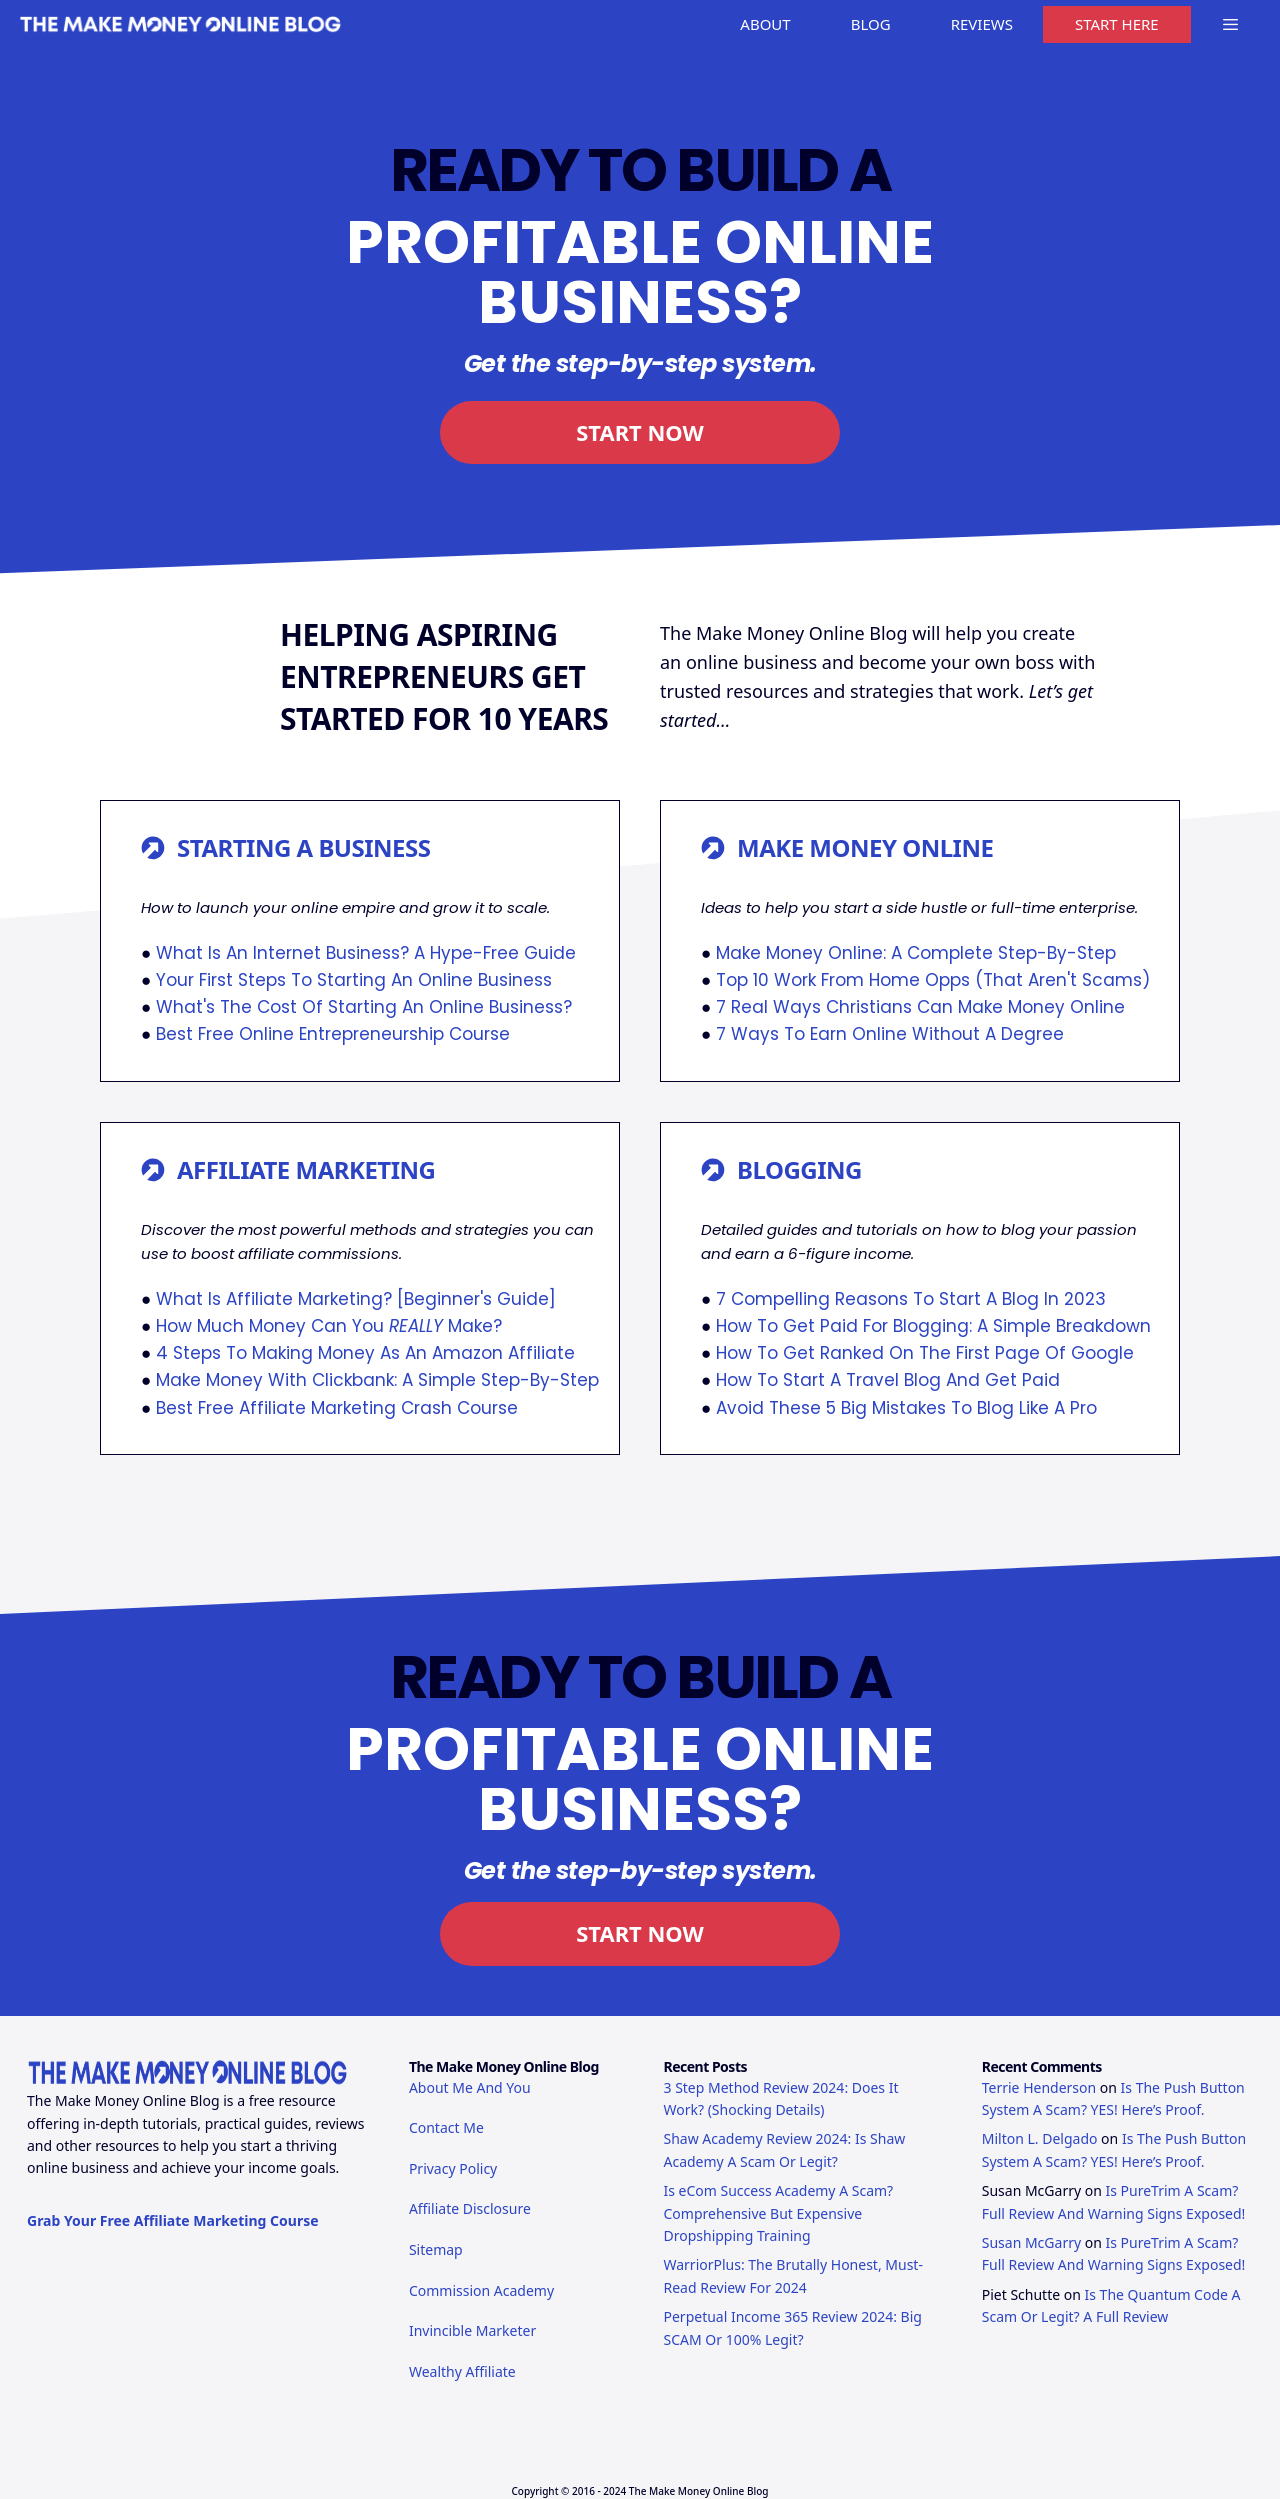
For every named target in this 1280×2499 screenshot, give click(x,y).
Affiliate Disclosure (470, 2208)
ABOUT (765, 24)
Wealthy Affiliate (462, 2371)
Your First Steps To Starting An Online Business (354, 980)
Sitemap (436, 2249)
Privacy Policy (453, 2168)
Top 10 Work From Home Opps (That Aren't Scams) (933, 980)
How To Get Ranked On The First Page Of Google (925, 1353)
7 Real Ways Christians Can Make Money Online (920, 1007)
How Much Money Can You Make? (329, 1326)
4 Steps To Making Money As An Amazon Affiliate (365, 1353)
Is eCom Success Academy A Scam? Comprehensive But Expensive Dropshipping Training (778, 2213)
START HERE (1117, 24)
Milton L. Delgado (1040, 2138)
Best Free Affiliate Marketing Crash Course (337, 1408)
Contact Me (446, 2127)
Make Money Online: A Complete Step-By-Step (916, 953)
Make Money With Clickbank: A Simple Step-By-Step (377, 1380)
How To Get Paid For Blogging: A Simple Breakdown (933, 1326)
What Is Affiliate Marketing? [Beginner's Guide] (356, 1299)
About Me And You (470, 2087)
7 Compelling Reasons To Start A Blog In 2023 (911, 1299)
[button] (1230, 24)
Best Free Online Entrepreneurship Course (333, 1034)
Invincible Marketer (472, 2330)
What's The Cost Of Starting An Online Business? (364, 1007)
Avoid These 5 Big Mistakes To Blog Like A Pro (906, 1408)
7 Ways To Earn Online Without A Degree (890, 1034)
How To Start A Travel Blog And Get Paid (888, 1380)
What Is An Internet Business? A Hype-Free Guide (366, 953)
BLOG (871, 24)
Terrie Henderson (1039, 2087)
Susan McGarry (1031, 2242)
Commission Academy (481, 2290)
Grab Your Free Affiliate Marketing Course (173, 2220)
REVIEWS (982, 24)
